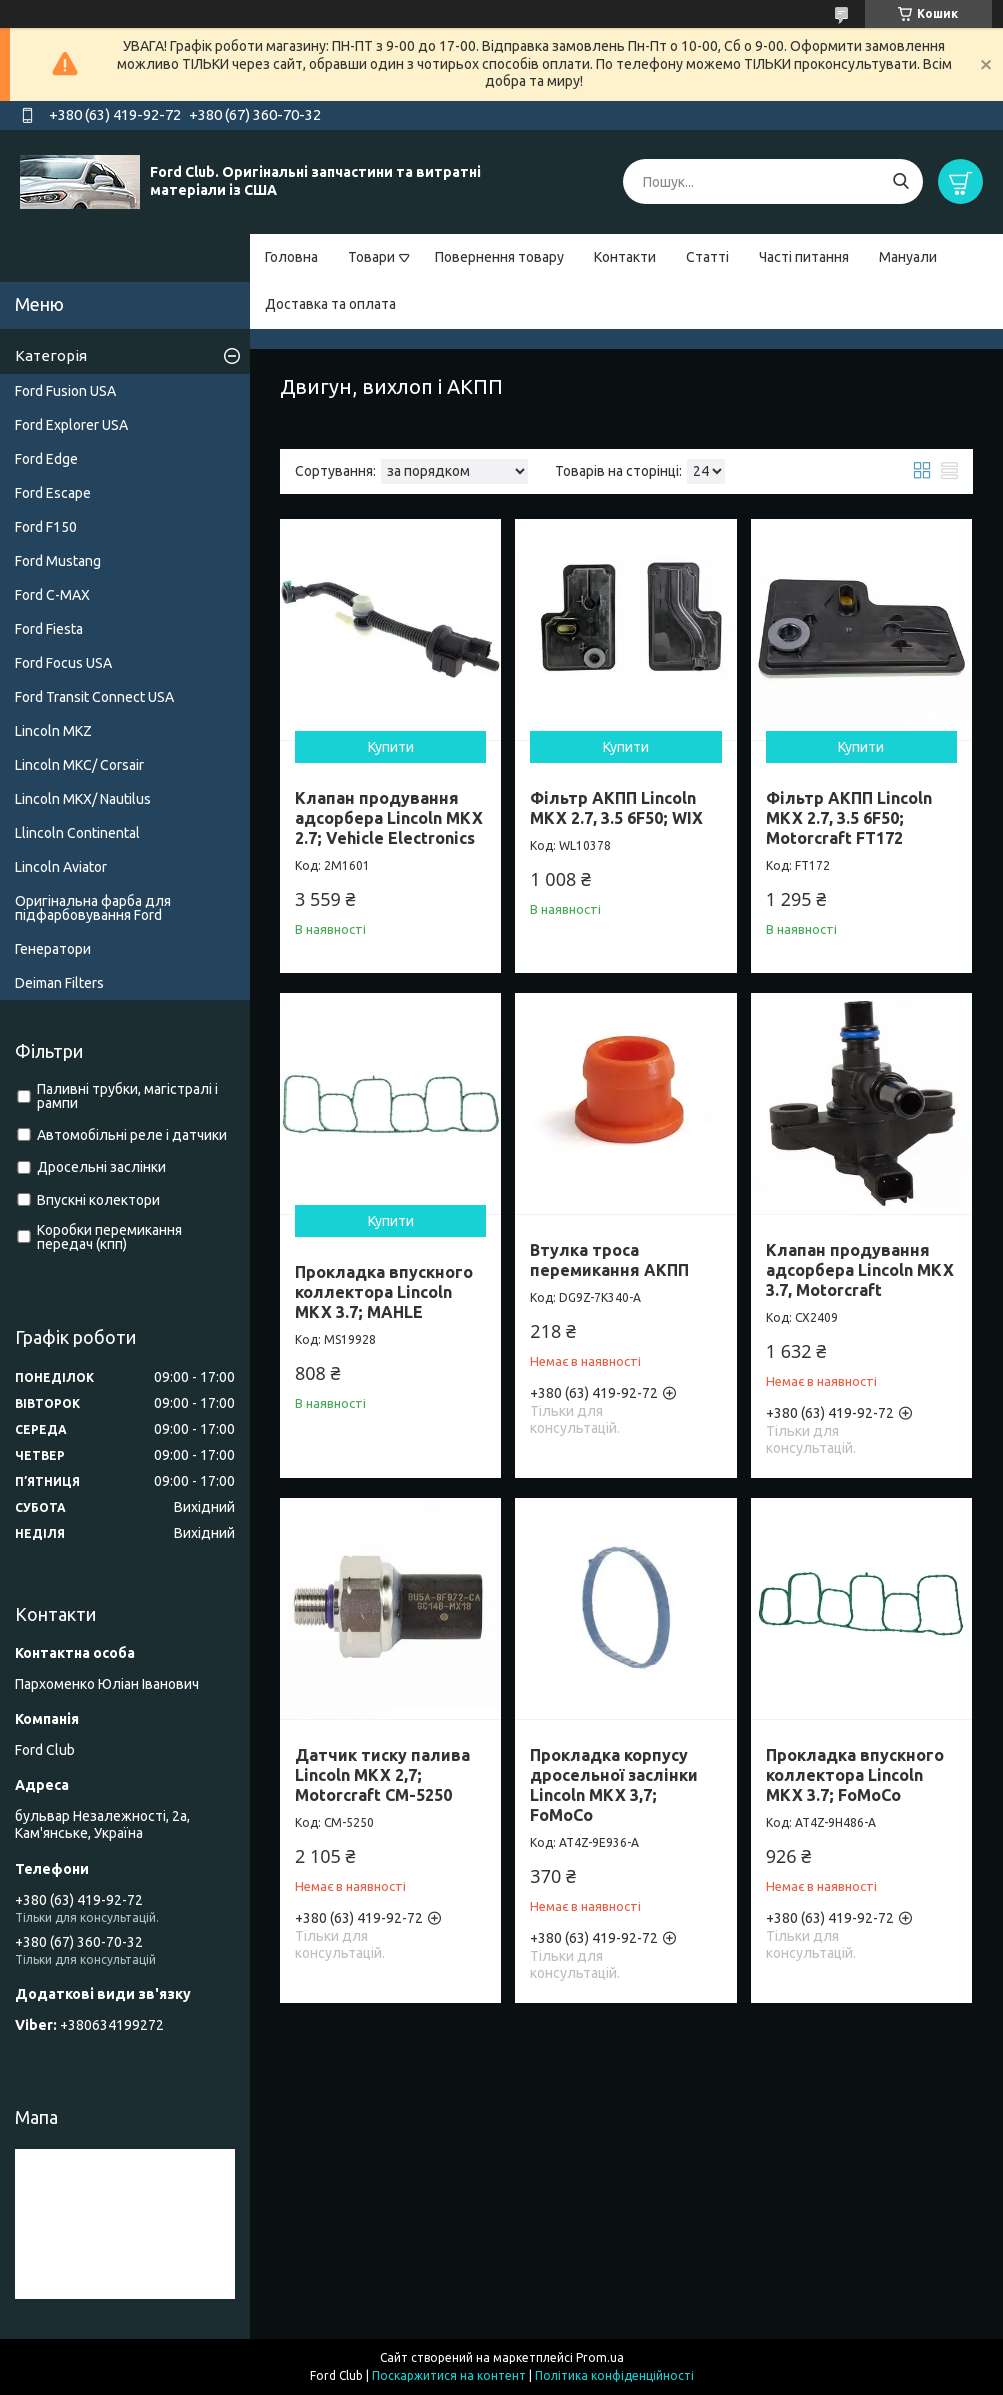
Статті (707, 257)
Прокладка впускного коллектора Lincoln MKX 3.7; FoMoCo (855, 1775)
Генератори (53, 949)
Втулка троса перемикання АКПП (609, 1260)
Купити (391, 747)
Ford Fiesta (49, 629)
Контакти (625, 257)
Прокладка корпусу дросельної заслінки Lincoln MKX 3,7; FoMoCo (614, 1785)
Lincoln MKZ (53, 731)
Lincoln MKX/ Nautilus (83, 799)
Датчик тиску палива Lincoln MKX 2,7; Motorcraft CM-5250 (382, 1775)
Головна (291, 257)
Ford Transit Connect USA (94, 697)
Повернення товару (499, 257)
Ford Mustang (58, 561)
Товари (371, 257)
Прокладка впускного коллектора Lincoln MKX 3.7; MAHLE (384, 1292)
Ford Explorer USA (71, 425)
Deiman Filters (59, 983)
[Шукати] (900, 181)
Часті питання (804, 257)
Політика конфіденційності (614, 2375)
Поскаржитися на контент (449, 2375)
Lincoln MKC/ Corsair (79, 765)
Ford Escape (53, 493)
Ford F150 (46, 527)
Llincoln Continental (77, 833)
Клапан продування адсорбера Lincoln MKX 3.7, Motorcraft (860, 1270)
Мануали (908, 257)
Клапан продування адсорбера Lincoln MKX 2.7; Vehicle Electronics (389, 818)
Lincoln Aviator (61, 867)
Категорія (51, 355)
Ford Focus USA (63, 663)
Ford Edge (46, 459)
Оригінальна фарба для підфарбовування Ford (93, 908)
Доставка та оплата (330, 304)
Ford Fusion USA (65, 391)
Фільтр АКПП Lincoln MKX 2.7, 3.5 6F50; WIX (616, 808)
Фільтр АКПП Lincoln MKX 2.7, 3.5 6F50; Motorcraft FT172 (849, 818)
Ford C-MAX (52, 595)
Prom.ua (600, 2357)
